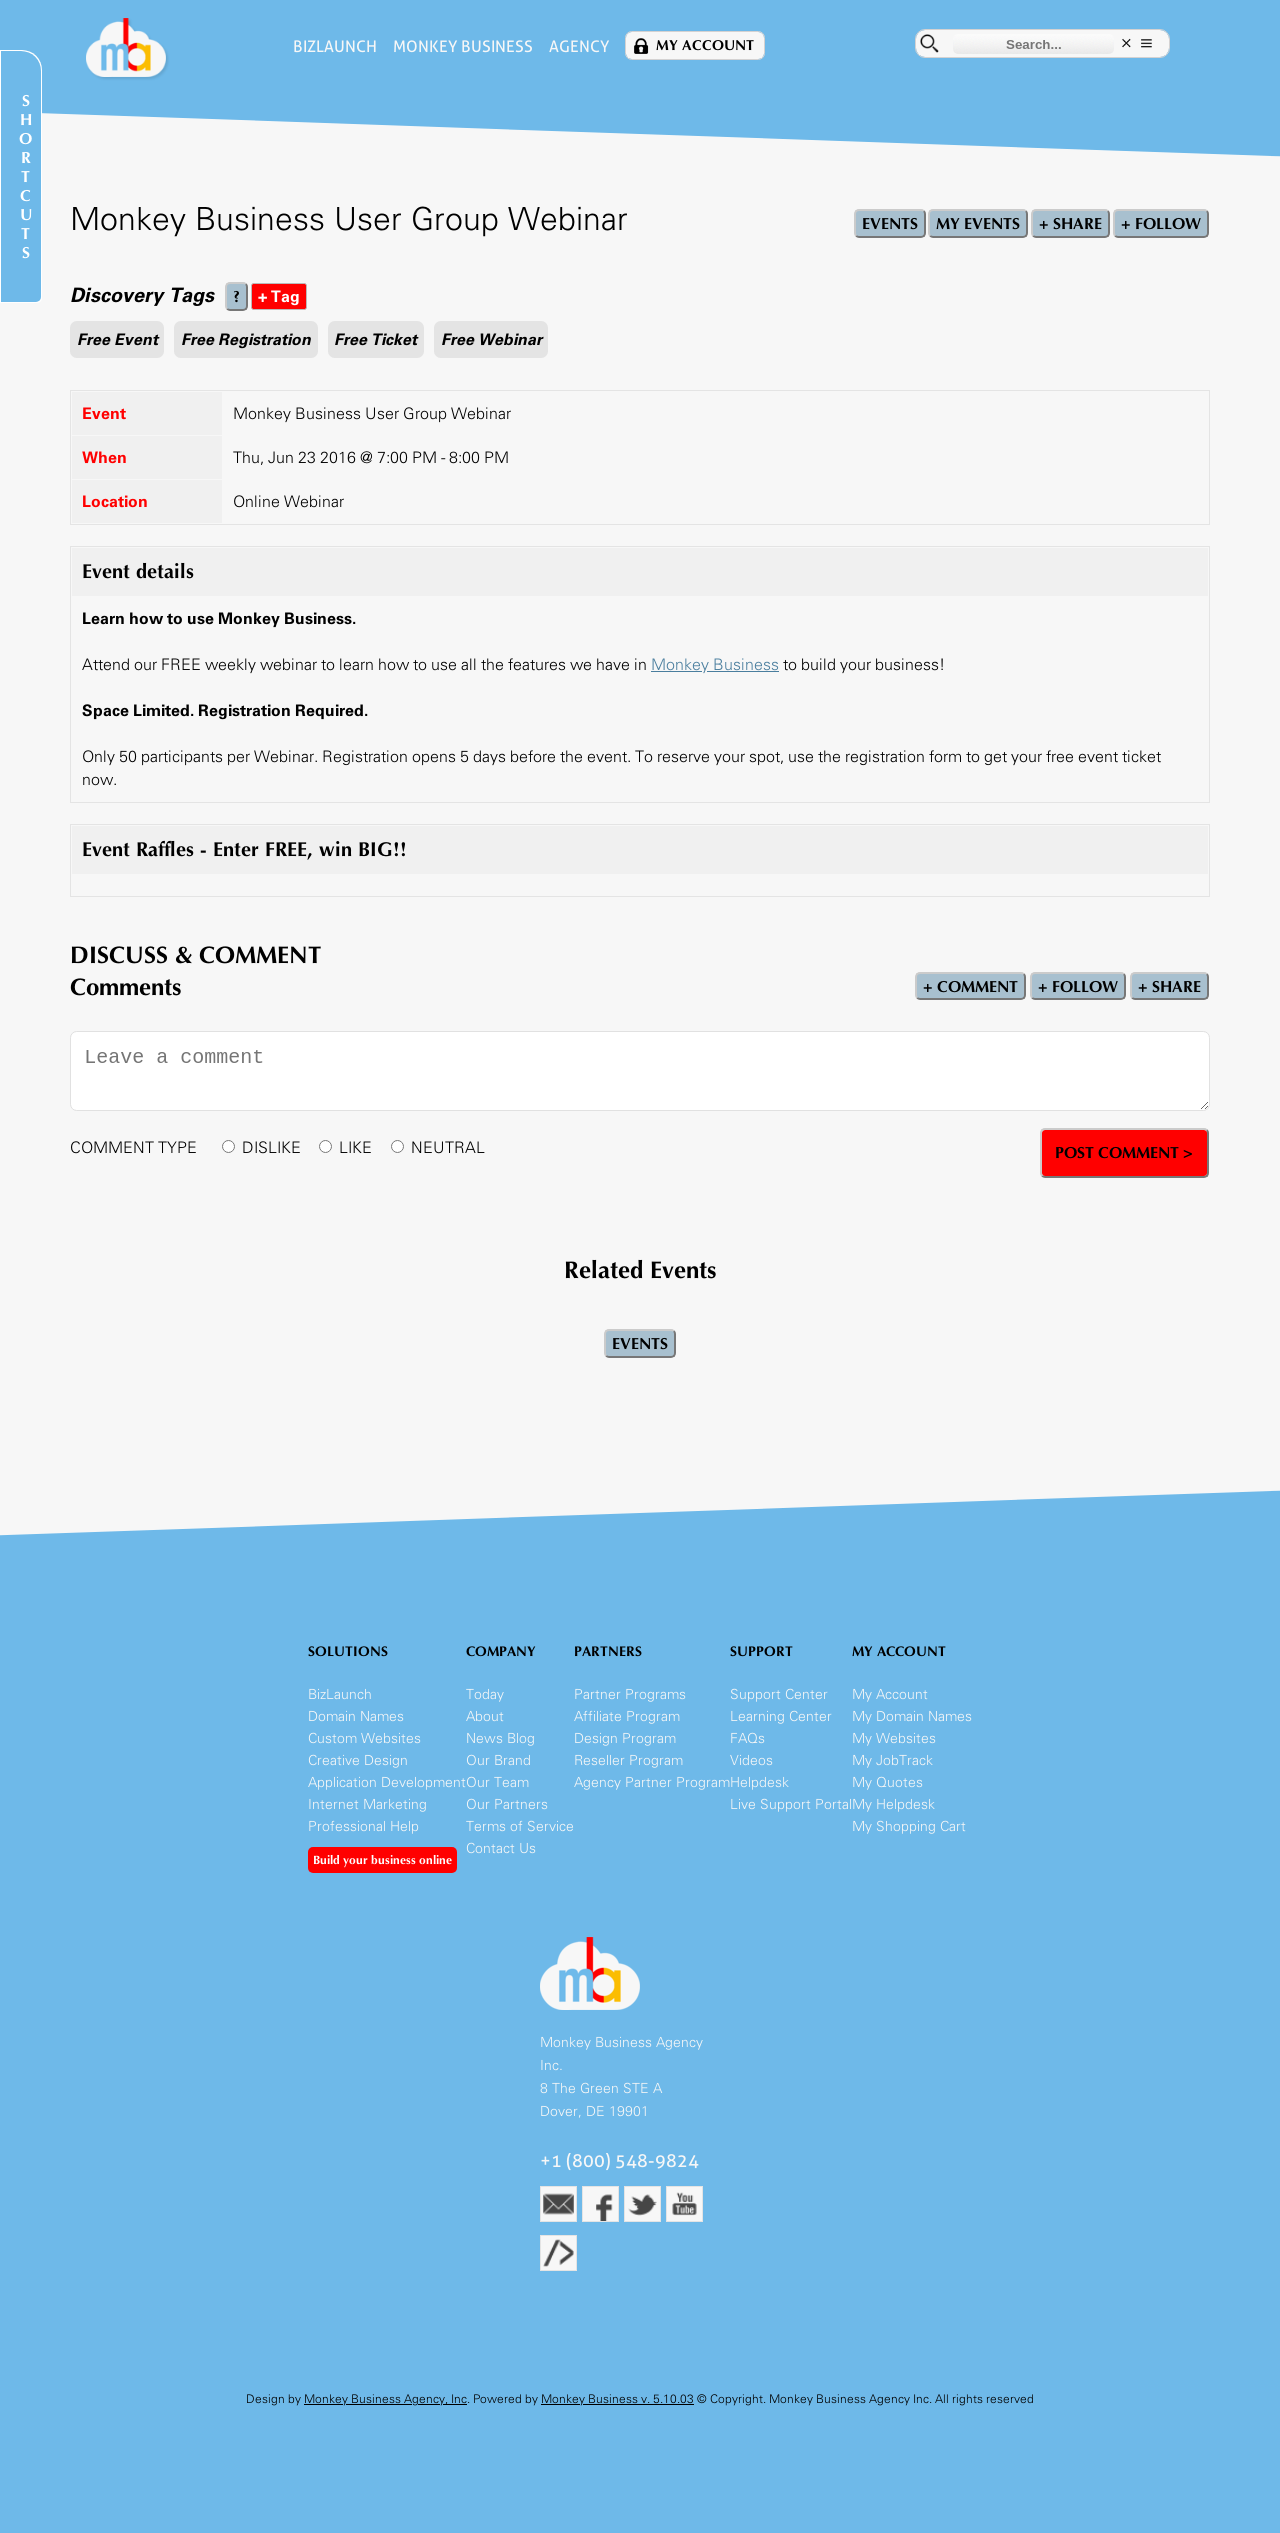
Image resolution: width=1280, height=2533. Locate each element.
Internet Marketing (367, 1804)
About (485, 1716)
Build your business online (382, 1860)
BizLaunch (335, 46)
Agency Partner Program (652, 1782)
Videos (751, 1760)
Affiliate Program (627, 1716)
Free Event (117, 339)
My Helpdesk (893, 1804)
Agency (579, 46)
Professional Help (363, 1826)
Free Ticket (375, 339)
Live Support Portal (791, 1804)
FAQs (747, 1738)
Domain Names (356, 1716)
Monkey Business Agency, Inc (385, 2399)
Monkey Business (463, 46)
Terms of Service (520, 1826)
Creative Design (358, 1760)
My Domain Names (912, 1716)
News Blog (500, 1738)
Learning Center (781, 1716)
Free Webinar (491, 339)
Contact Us (501, 1848)
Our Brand (498, 1760)
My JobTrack (892, 1760)
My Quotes (887, 1782)
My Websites (894, 1738)
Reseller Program (628, 1760)
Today (485, 1694)
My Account (705, 45)
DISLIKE (271, 1147)
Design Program (625, 1738)
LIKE (355, 1147)
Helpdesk (759, 1782)
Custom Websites (364, 1738)
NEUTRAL (448, 1147)
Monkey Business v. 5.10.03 (617, 2399)
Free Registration (246, 339)
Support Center (779, 1694)
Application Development (387, 1782)
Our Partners (507, 1804)
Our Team (497, 1782)
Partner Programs (630, 1694)
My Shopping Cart (909, 1826)
